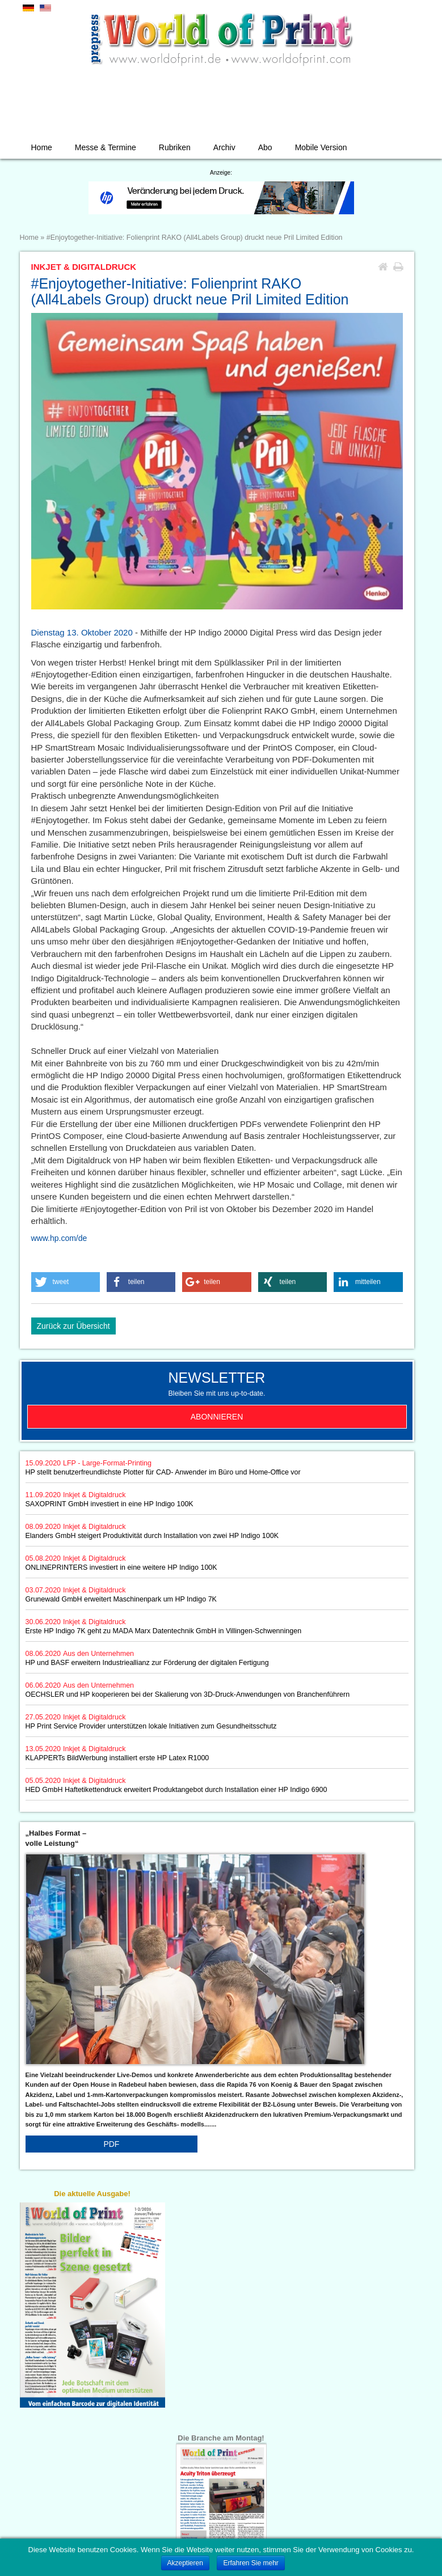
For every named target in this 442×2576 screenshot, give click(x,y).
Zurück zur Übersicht (73, 1326)
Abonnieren (217, 1416)
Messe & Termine (105, 147)
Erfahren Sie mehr (250, 2563)
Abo (265, 147)
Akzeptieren (185, 2563)
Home (41, 147)
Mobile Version (321, 147)
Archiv (224, 147)
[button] (65, 1282)
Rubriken (175, 147)
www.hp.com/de (59, 1238)
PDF (111, 2144)
